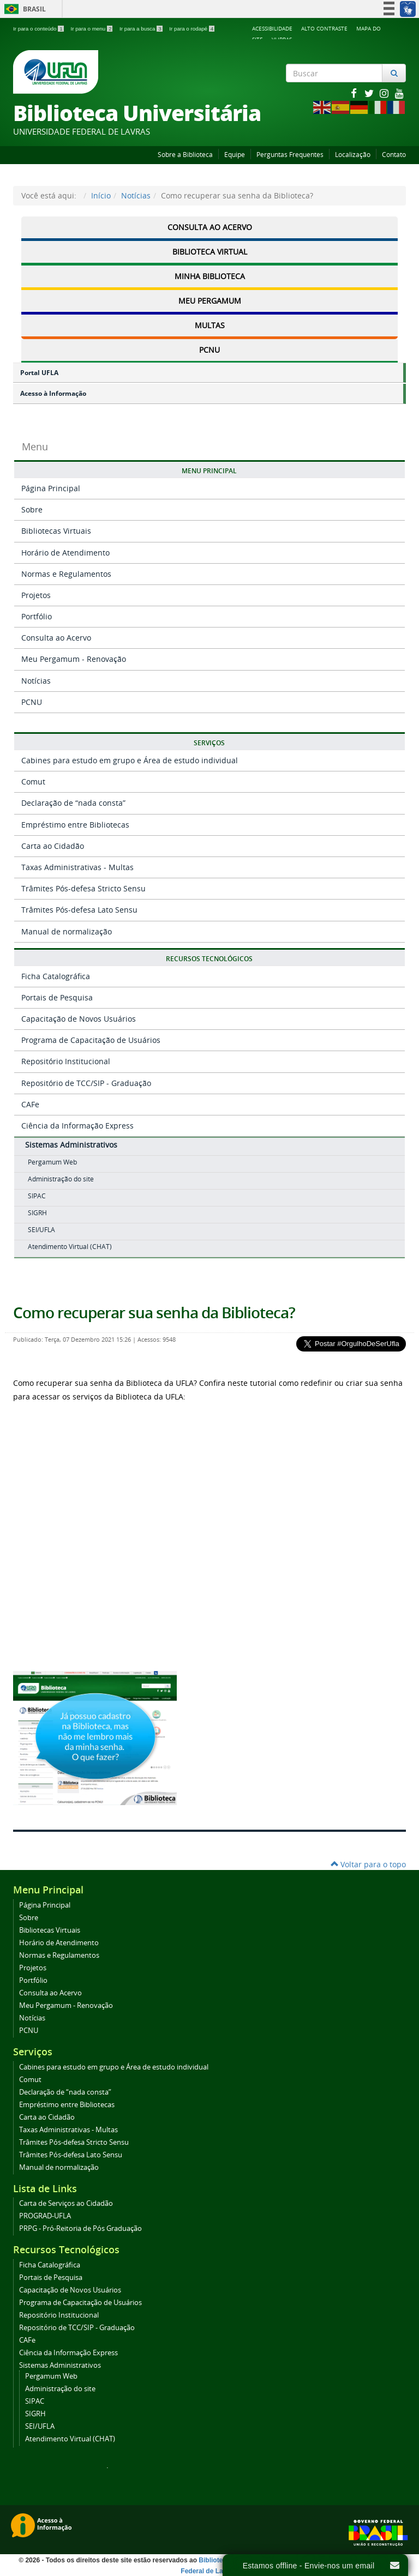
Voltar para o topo (368, 1864)
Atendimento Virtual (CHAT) (70, 1246)
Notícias (136, 195)
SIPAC (37, 1195)
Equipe (234, 154)
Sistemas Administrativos (71, 1144)
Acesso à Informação (53, 393)
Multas (210, 325)
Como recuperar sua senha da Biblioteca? (154, 1312)
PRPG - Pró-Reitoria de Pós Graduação (80, 2228)
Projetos (36, 595)
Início (101, 195)
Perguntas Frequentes (290, 154)
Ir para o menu (92, 29)
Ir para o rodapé (191, 29)
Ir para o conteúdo (39, 29)
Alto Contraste (324, 28)
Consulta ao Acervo (209, 227)
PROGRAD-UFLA (45, 2216)
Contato (394, 154)
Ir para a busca (141, 29)
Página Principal (50, 488)
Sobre (32, 509)
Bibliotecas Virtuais (56, 531)
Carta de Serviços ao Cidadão (66, 2203)
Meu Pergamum (209, 300)
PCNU (209, 350)
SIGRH (37, 1212)
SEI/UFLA (41, 1229)
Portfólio (36, 616)
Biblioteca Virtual (209, 251)
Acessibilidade (272, 28)
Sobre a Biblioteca (185, 154)
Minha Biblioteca (210, 276)
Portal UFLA (39, 372)
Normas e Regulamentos (66, 574)
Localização (352, 154)
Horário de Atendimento (65, 552)
